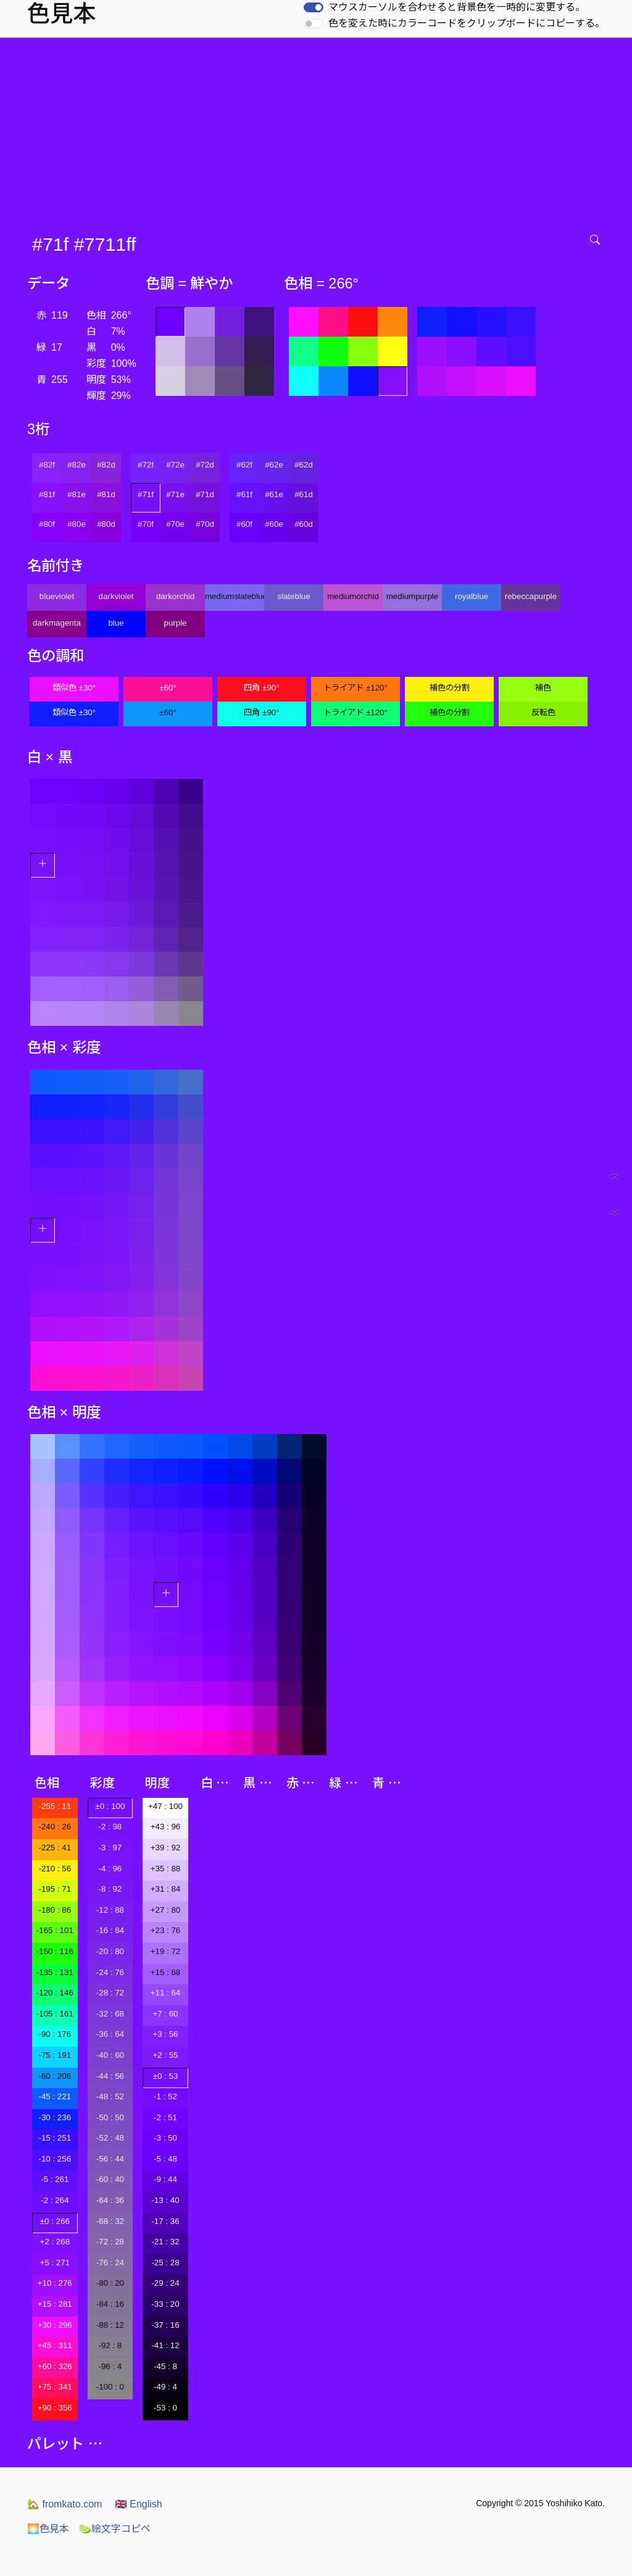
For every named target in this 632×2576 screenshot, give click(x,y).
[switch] (313, 7)
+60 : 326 (55, 2366)
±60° (167, 687)
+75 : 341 (55, 2386)
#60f (244, 524)
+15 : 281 (55, 2304)
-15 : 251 (54, 2137)
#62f (244, 464)
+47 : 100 (165, 1806)
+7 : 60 (165, 2013)
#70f (146, 524)
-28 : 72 (110, 1992)
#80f (47, 524)
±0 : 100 (110, 1806)
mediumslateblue (234, 596)
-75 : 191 (54, 2055)
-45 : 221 (54, 2096)
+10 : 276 (55, 2283)
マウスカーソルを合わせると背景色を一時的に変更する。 (456, 7)
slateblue (293, 596)
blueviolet (57, 596)
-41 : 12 (165, 2345)
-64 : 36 (110, 2200)
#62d (303, 464)
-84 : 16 (110, 2304)
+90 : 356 (55, 2407)
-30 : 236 (54, 2117)
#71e (175, 494)
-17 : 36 (165, 2221)
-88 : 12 (110, 2325)
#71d (205, 494)
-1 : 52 (165, 2096)
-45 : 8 (165, 2366)
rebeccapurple (531, 596)
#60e (274, 524)
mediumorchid (353, 596)
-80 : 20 (110, 2283)
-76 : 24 (110, 2262)
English (138, 2504)
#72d (205, 464)
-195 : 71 (54, 1889)
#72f (146, 464)
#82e (76, 464)
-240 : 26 (54, 1826)
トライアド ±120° (355, 687)
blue (115, 622)
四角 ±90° (261, 687)
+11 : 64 (166, 1992)
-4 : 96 (110, 1868)
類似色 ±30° (74, 687)
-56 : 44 (110, 2158)
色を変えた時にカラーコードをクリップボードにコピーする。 (466, 23)
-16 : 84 (110, 1930)
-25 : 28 (165, 2262)
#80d (106, 524)
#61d (303, 494)
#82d (106, 464)
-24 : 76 (110, 1972)
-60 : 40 (110, 2179)
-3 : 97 (110, 1847)
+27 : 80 (166, 1910)
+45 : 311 (55, 2345)
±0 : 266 (55, 2221)
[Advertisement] (318, 130)
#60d (303, 524)
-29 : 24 (165, 2283)
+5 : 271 (55, 2262)
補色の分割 (450, 687)
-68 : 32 (110, 2221)
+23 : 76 (166, 1930)
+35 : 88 (166, 1868)
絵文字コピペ (115, 2529)
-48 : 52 (110, 2096)
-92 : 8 (110, 2345)
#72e (175, 464)
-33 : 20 (165, 2304)
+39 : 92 (166, 1847)
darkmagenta (57, 622)
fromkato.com (64, 2504)
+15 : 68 (166, 1972)
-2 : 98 (110, 1826)
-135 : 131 (54, 1972)
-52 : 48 (110, 2137)
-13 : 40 (165, 2200)
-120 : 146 (54, 1992)
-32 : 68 (110, 2013)
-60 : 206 (54, 2076)
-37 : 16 (165, 2325)
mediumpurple (412, 596)
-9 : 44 (165, 2179)
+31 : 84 (166, 1889)
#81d (106, 494)
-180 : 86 (54, 1910)
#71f (146, 494)
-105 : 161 (54, 2013)
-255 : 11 (54, 1806)
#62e (274, 464)
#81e (76, 494)
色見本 (48, 2529)
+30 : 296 (55, 2325)
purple (175, 622)
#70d (205, 524)
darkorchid (175, 596)
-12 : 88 (110, 1910)
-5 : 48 (165, 2158)
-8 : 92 (110, 1889)
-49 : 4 (165, 2386)
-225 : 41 (54, 1847)
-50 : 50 (110, 2117)
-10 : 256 (54, 2158)
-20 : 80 (110, 1951)
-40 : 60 (110, 2055)
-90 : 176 (54, 2034)
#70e (175, 524)
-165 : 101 (54, 1930)
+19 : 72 (166, 1951)
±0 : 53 (165, 2076)
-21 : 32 (165, 2241)
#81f (47, 494)
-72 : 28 (110, 2241)
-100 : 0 (110, 2386)
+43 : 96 (166, 1826)
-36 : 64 (110, 2034)
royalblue (471, 596)
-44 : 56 (110, 2076)
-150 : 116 (54, 1951)
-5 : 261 (55, 2179)
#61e (274, 494)
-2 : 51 (165, 2117)
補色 (543, 687)
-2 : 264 (55, 2200)
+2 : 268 (55, 2241)
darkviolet (115, 596)
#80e (76, 524)
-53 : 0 (165, 2407)
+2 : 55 (165, 2055)
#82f (47, 464)
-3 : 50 (165, 2137)
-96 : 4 (110, 2366)
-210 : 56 (54, 1868)
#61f (244, 494)
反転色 (543, 712)
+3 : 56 (165, 2034)
